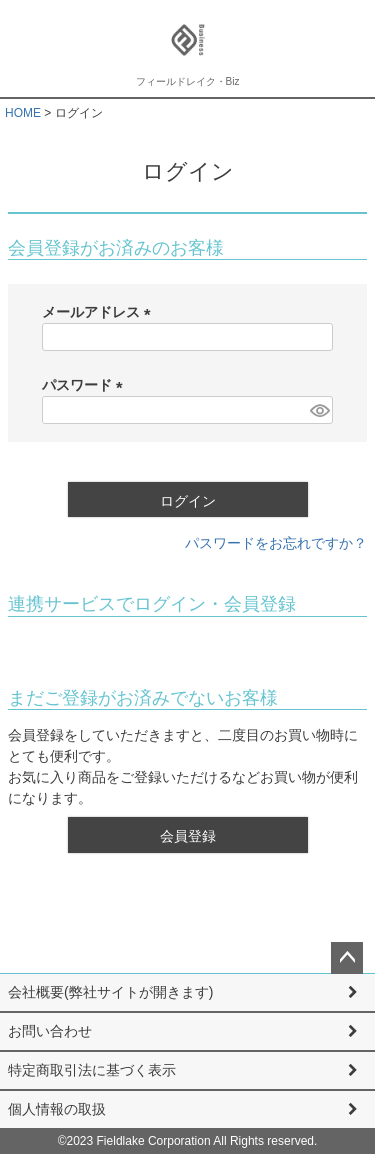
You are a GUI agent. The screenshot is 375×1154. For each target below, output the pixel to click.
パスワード (86, 385)
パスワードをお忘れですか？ (276, 543)
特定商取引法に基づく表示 (92, 1070)
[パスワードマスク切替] (318, 410)
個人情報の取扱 (57, 1109)
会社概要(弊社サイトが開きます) (110, 992)
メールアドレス (100, 312)
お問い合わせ (50, 1031)
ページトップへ (347, 958)
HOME (23, 113)
